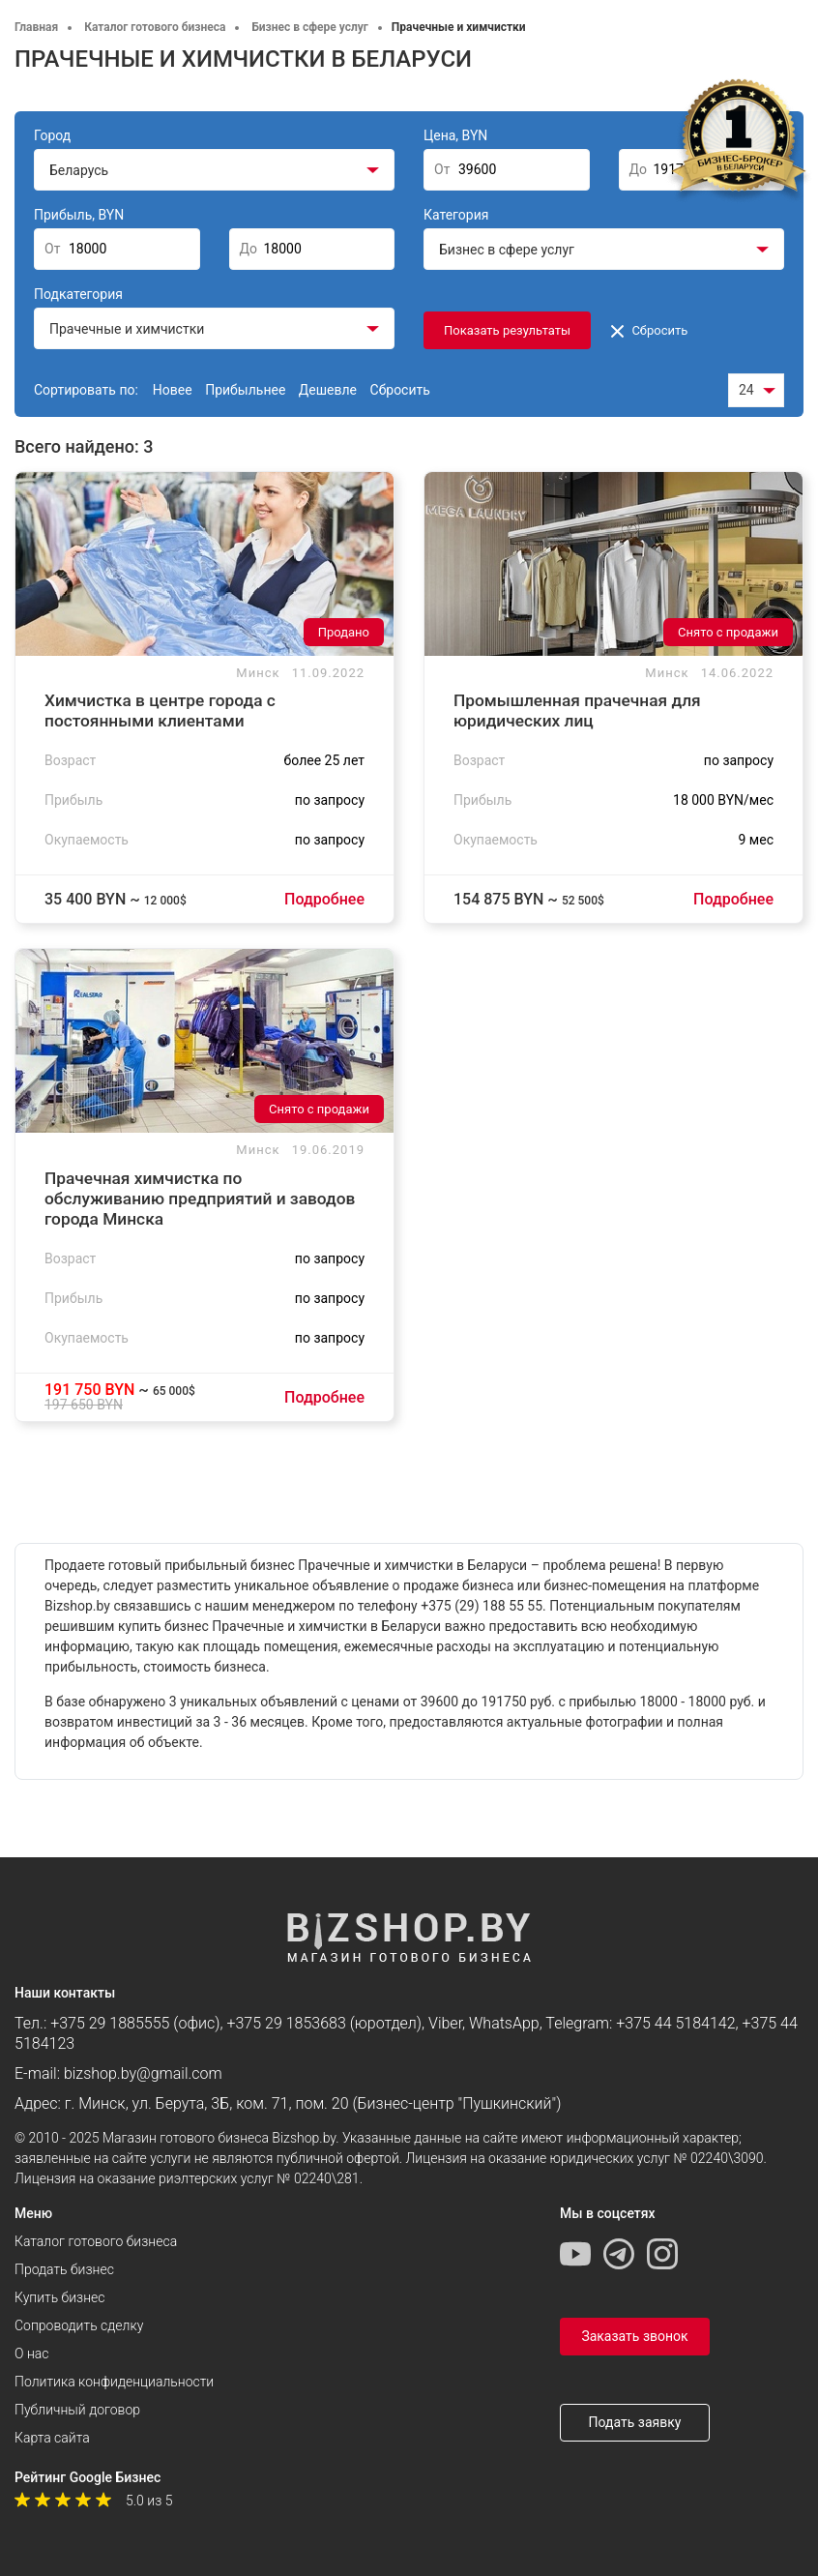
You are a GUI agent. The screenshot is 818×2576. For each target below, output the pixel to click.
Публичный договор (77, 2409)
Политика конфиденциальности (114, 2381)
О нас (31, 2353)
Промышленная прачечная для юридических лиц (577, 710)
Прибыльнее (245, 390)
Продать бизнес (64, 2269)
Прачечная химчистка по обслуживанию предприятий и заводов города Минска (199, 1199)
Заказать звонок (634, 2336)
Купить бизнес (59, 2297)
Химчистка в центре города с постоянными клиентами (160, 710)
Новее (172, 390)
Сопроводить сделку (79, 2325)
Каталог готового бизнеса (96, 2241)
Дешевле (328, 390)
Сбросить (649, 330)
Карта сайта (52, 2437)
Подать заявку (635, 2422)
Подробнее (324, 899)
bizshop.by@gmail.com (143, 2073)
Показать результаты (507, 330)
